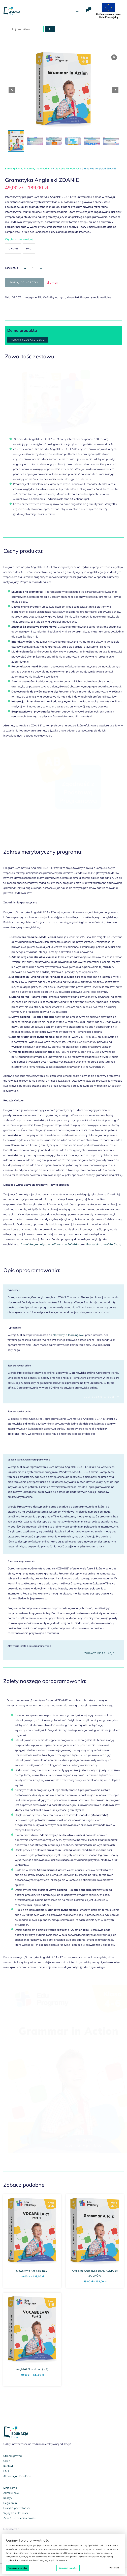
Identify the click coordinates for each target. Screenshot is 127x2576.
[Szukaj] (50, 29)
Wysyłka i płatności (15, 2513)
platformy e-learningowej (68, 1367)
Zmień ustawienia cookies (19, 2518)
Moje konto (10, 2487)
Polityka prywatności (16, 2508)
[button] (115, 90)
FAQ (6, 2471)
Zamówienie (11, 2492)
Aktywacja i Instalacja (17, 2476)
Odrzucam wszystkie (68, 2568)
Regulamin (10, 2503)
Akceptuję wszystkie (17, 2568)
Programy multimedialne (38, 168)
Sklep (6, 2461)
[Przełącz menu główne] (77, 10)
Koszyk (7, 2498)
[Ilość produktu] (33, 268)
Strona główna (13, 168)
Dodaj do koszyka (24, 282)
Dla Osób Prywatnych (67, 168)
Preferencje (114, 2567)
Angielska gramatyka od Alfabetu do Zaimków (49, 1244)
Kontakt (8, 2466)
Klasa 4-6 (73, 297)
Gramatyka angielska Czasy (103, 1244)
